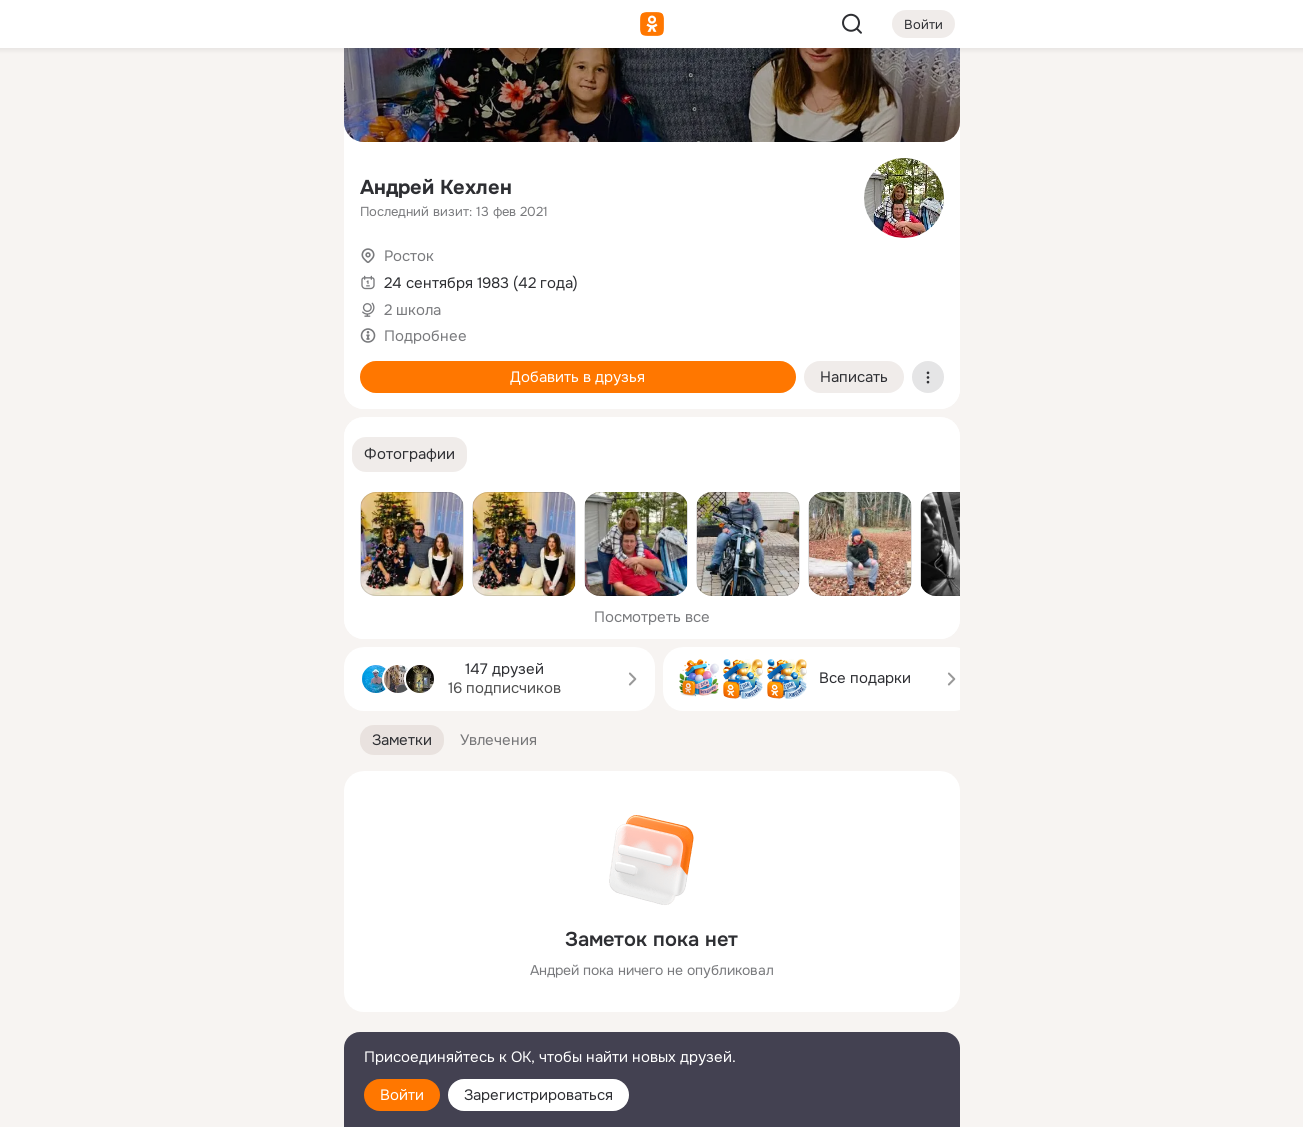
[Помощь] (108, 360)
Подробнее (425, 336)
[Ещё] (196, 972)
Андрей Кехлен (436, 187)
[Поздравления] (195, 272)
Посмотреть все (652, 617)
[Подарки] (108, 272)
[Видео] (283, 184)
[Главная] (108, 96)
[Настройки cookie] (196, 1100)
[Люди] (195, 184)
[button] (409, 454)
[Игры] (283, 272)
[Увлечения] (195, 96)
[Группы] (283, 96)
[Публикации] (108, 184)
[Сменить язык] (196, 1015)
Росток (409, 256)
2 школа (412, 310)
